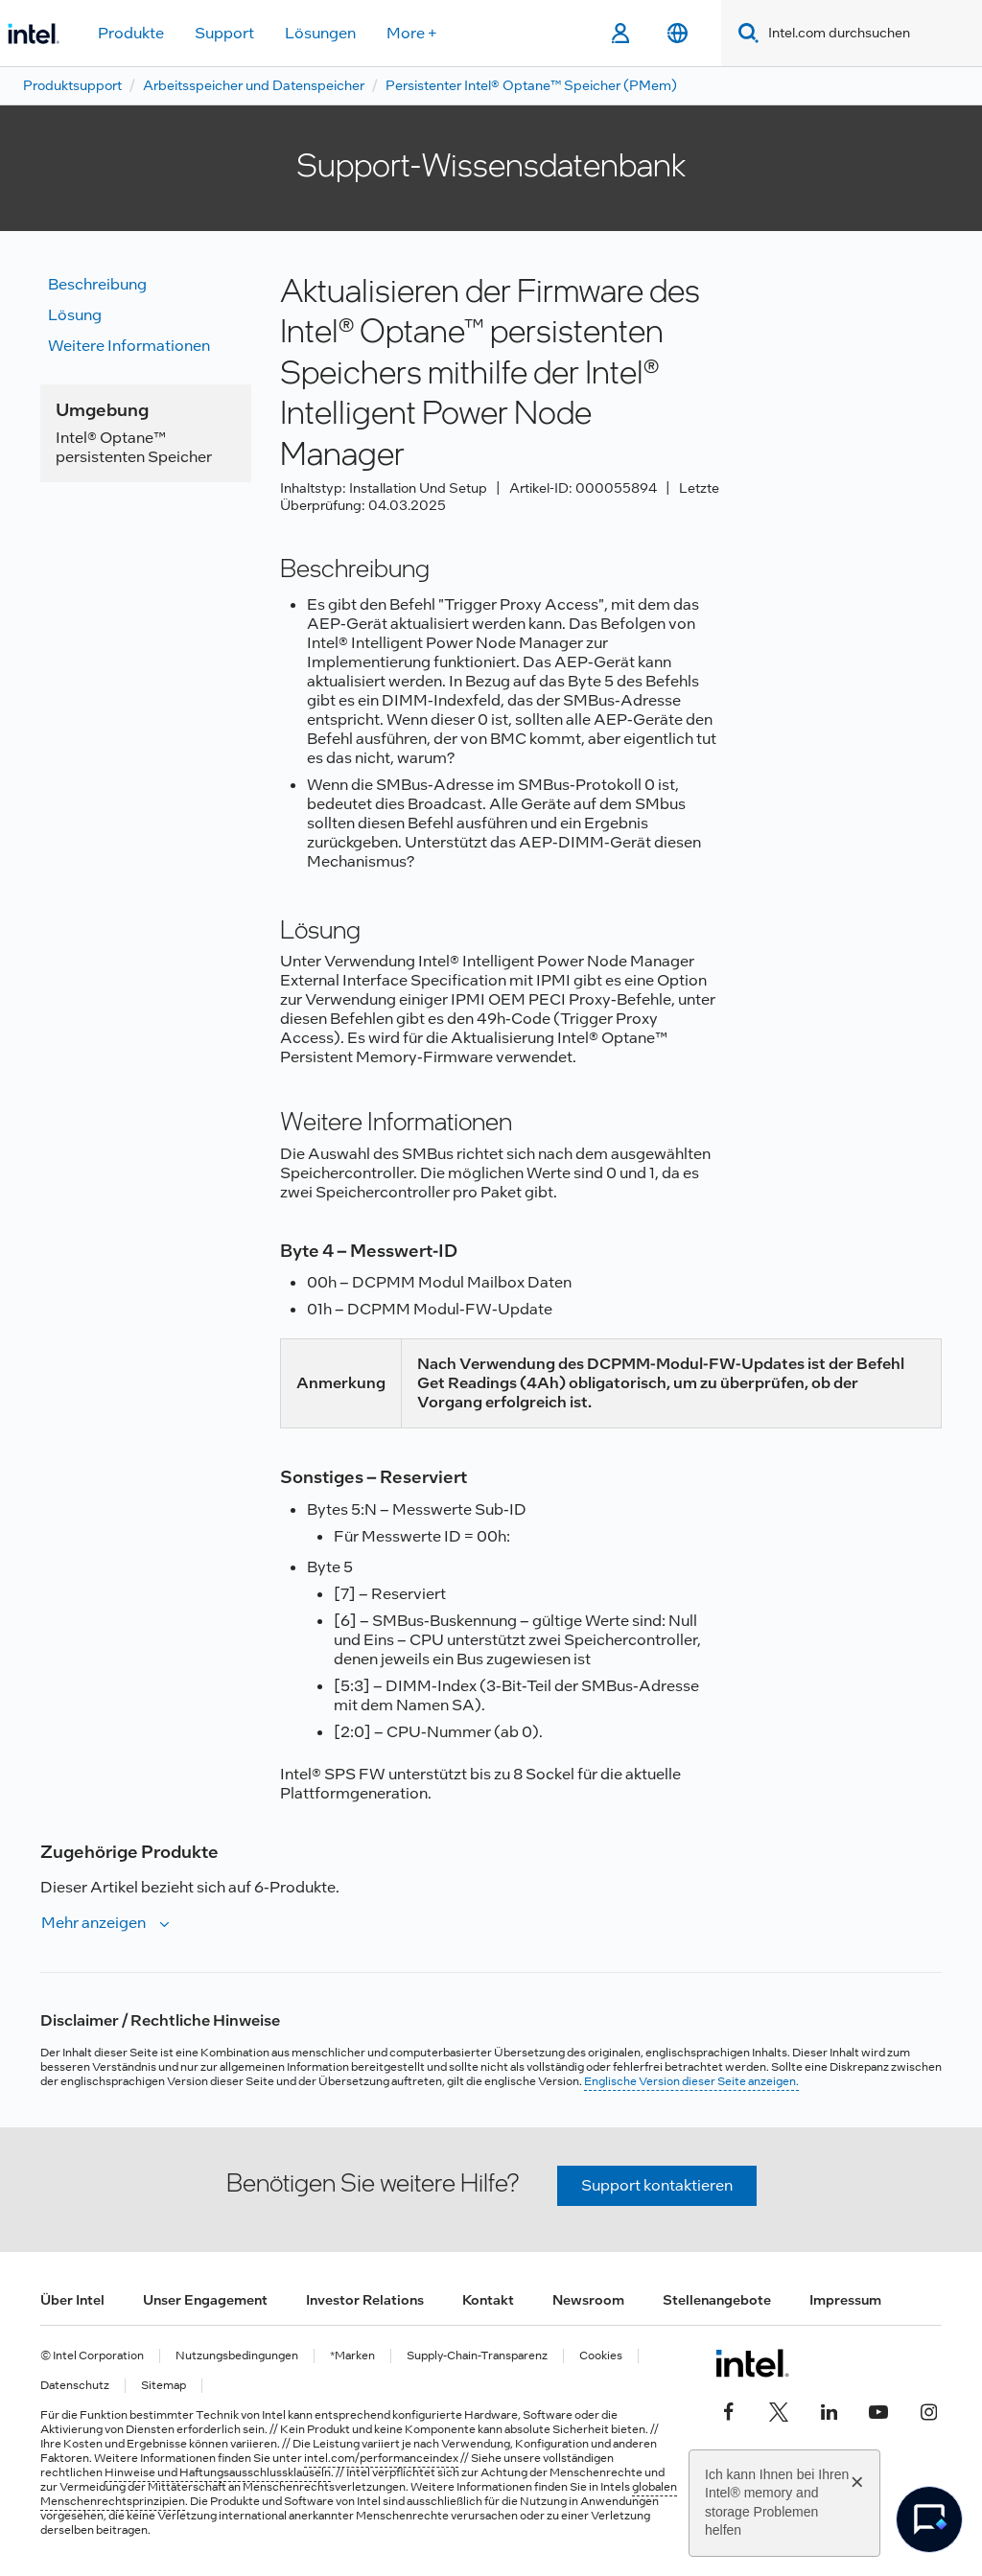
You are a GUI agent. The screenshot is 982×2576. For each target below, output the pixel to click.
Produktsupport (72, 85)
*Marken (352, 2356)
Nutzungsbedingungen (236, 2356)
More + (411, 33)
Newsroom (588, 2300)
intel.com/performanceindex (381, 2458)
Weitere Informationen (129, 346)
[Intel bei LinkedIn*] (828, 2409)
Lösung (75, 315)
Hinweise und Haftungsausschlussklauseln (218, 2472)
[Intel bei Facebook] (728, 2409)
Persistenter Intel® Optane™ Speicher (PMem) (531, 85)
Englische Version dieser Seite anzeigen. (691, 2081)
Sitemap (163, 2386)
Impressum (845, 2300)
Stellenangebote (717, 2300)
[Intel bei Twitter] (778, 2409)
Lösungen (320, 33)
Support (224, 33)
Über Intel (72, 2300)
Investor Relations (365, 2300)
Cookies (600, 2356)
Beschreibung (97, 284)
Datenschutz (74, 2386)
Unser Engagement (205, 2300)
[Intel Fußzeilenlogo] (752, 2363)
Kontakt (488, 2300)
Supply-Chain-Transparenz (477, 2356)
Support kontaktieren (657, 2185)
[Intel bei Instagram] (928, 2409)
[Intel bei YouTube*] (878, 2409)
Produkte (131, 33)
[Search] (744, 33)
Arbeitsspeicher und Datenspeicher (253, 85)
